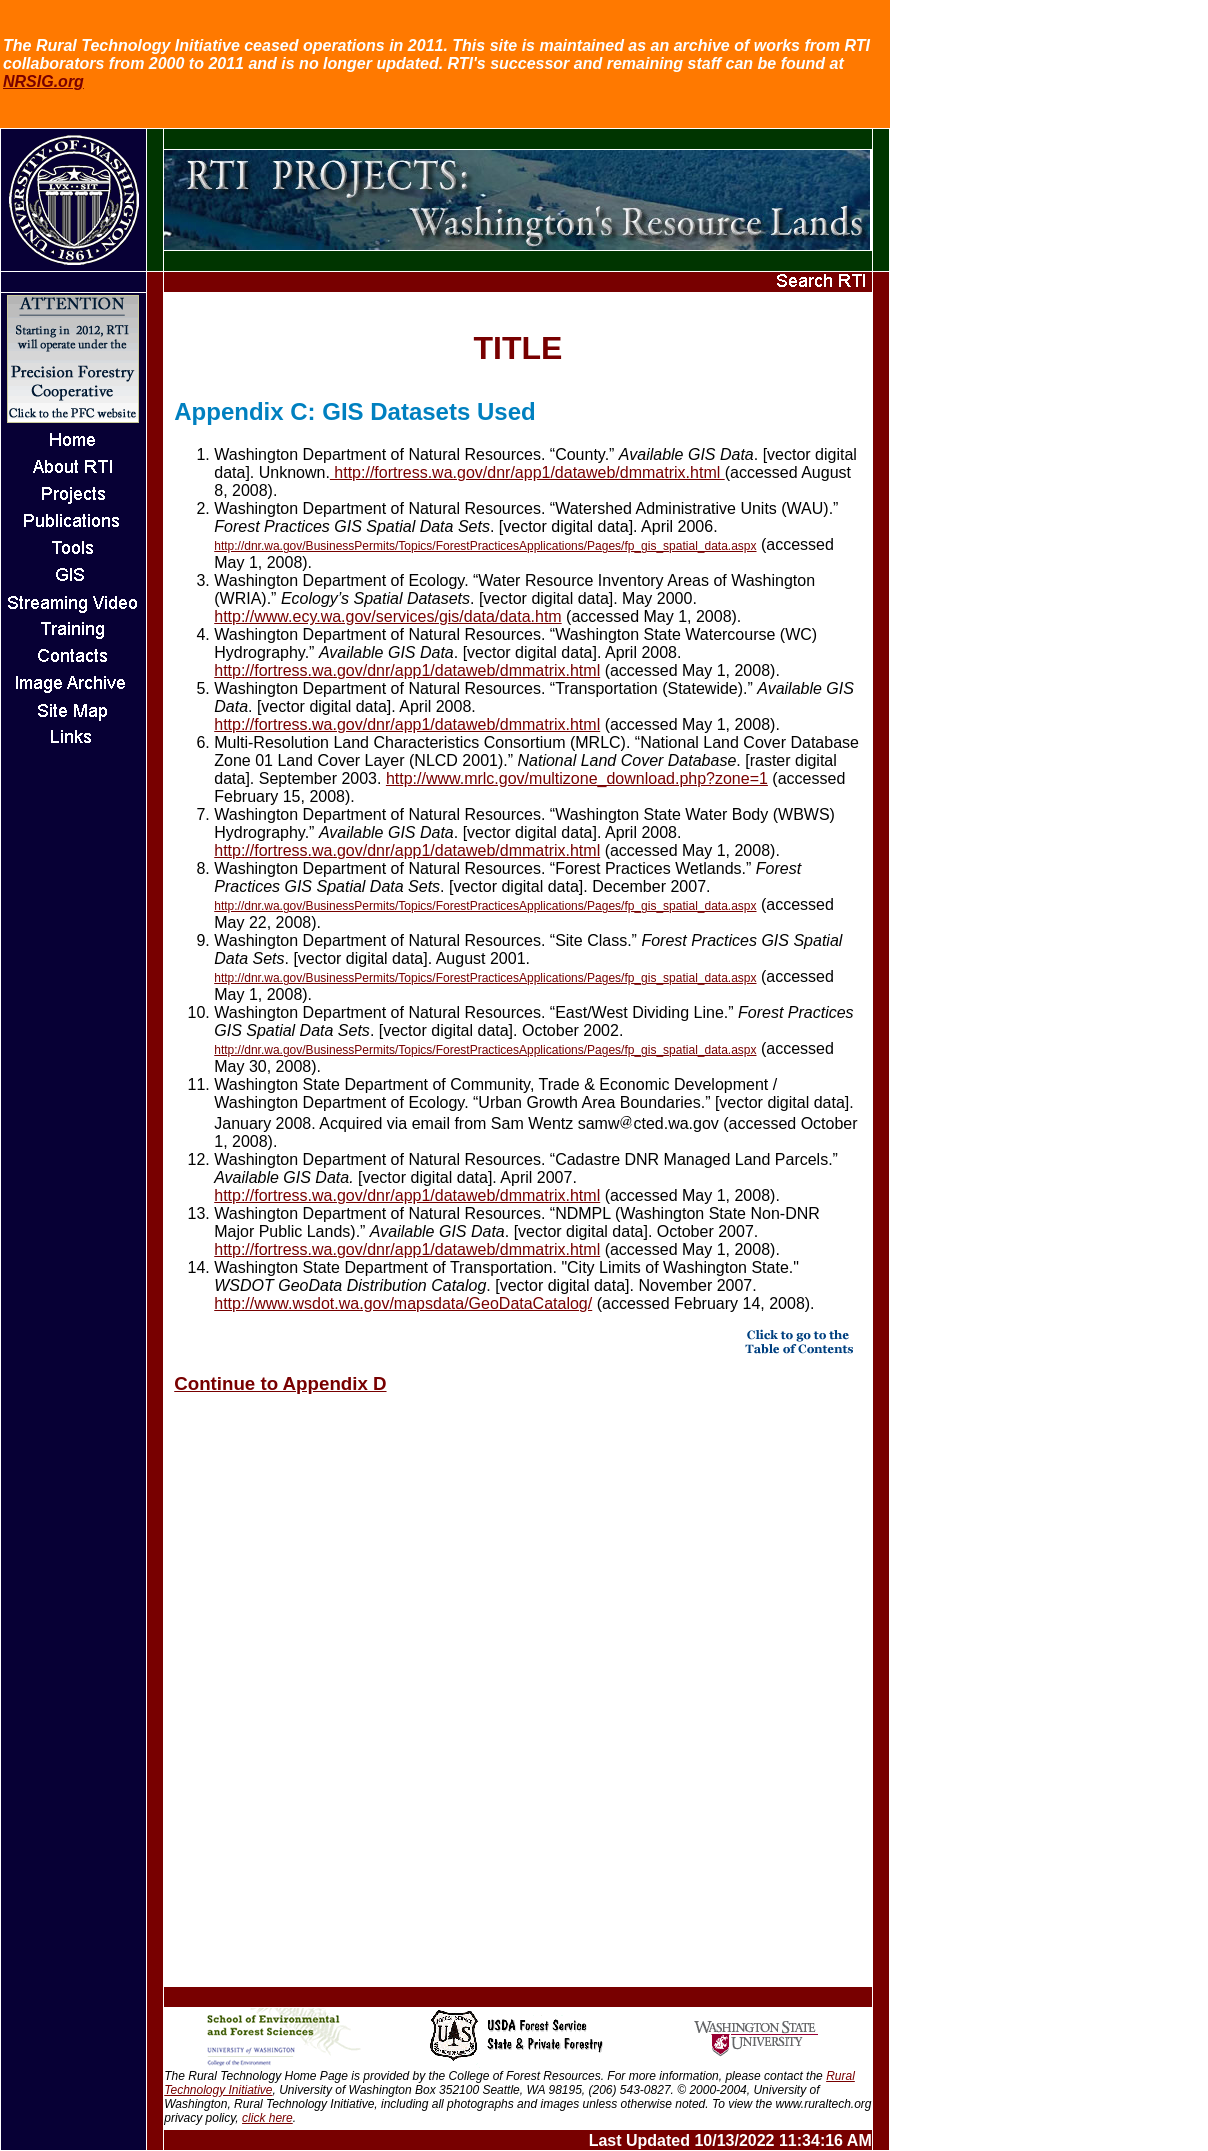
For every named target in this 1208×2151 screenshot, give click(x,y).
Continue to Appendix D (280, 1383)
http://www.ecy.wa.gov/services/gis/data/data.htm (387, 616)
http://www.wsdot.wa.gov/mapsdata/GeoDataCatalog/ (403, 1303)
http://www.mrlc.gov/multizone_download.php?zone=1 (577, 778)
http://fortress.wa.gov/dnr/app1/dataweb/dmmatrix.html (527, 472)
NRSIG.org (43, 81)
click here (267, 2118)
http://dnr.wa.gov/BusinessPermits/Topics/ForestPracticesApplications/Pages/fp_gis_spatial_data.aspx (485, 546)
